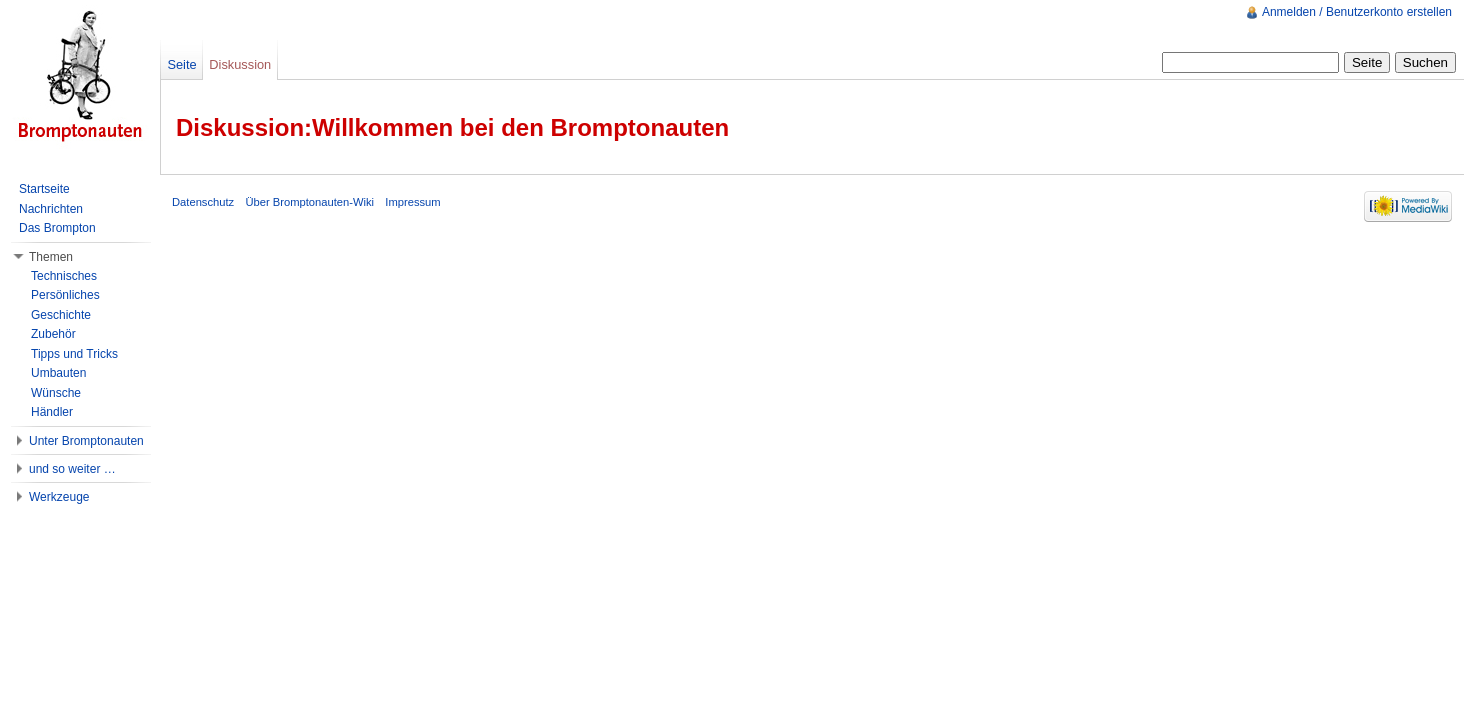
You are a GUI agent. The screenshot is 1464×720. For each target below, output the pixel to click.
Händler (52, 412)
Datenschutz (203, 202)
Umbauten (58, 373)
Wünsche (56, 393)
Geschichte (61, 315)
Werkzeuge (59, 497)
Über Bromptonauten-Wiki (309, 202)
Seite (181, 64)
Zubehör (53, 334)
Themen (51, 257)
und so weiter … (72, 469)
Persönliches (65, 295)
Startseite (44, 189)
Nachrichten (51, 209)
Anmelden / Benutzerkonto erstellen (1357, 12)
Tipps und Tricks (74, 354)
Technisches (64, 276)
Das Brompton (57, 228)
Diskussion (240, 64)
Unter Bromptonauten (86, 441)
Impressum (412, 202)
